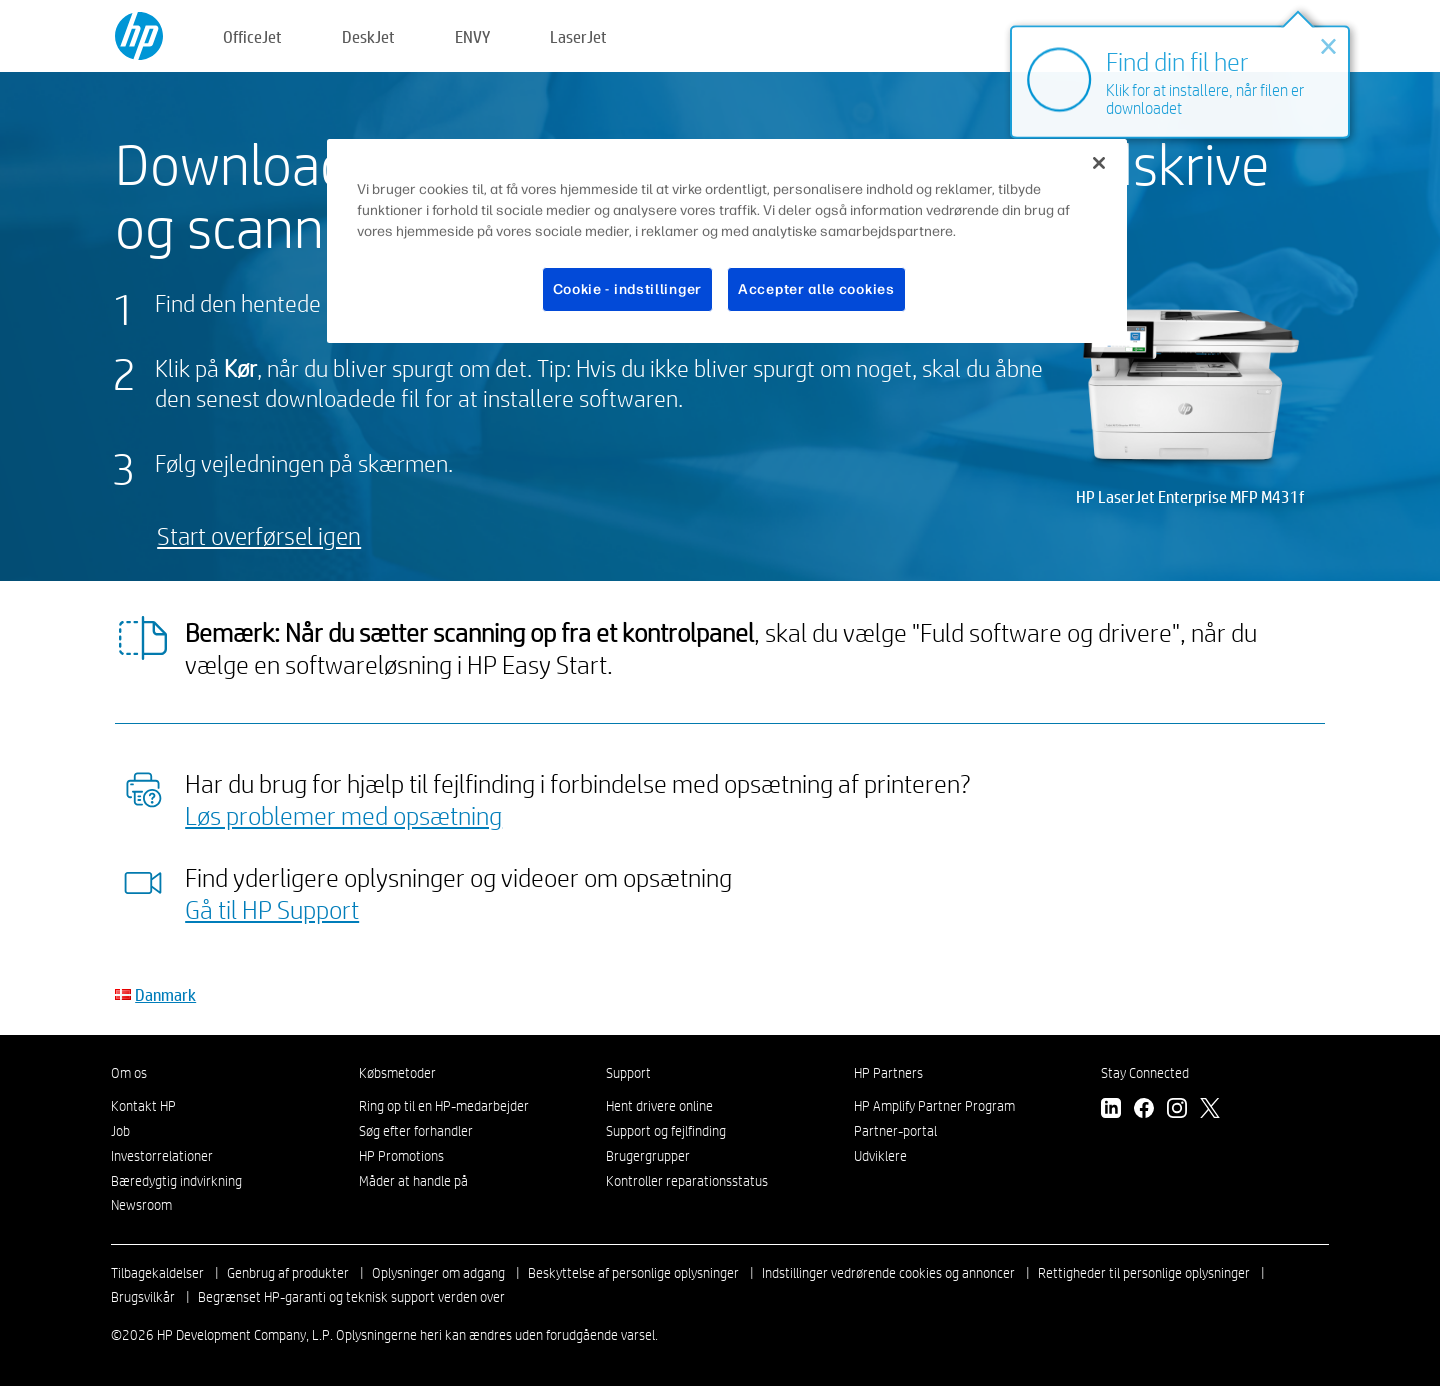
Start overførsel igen (259, 535)
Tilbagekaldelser (157, 1273)
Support (628, 1073)
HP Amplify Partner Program (934, 1106)
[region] (727, 241)
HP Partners (888, 1073)
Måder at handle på (413, 1181)
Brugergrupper (648, 1156)
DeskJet (368, 36)
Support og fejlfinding (666, 1131)
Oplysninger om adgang (438, 1273)
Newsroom (141, 1205)
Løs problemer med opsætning (343, 815)
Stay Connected (1145, 1073)
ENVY (472, 36)
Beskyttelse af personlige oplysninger (633, 1273)
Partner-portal (895, 1131)
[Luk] (1099, 163)
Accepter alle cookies (816, 289)
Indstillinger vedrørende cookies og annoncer (888, 1273)
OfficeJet (252, 36)
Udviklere (880, 1156)
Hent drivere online (659, 1106)
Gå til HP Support (272, 909)
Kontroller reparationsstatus (687, 1181)
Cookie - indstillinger (627, 289)
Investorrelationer (162, 1156)
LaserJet (578, 36)
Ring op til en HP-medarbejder (444, 1106)
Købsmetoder (397, 1073)
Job (120, 1131)
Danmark (165, 994)
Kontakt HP (143, 1106)
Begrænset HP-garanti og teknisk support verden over (351, 1297)
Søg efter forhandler (416, 1131)
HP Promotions (401, 1156)
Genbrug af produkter (288, 1273)
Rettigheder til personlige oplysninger (1144, 1273)
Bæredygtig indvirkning (176, 1181)
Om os (129, 1073)
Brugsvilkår (143, 1297)
